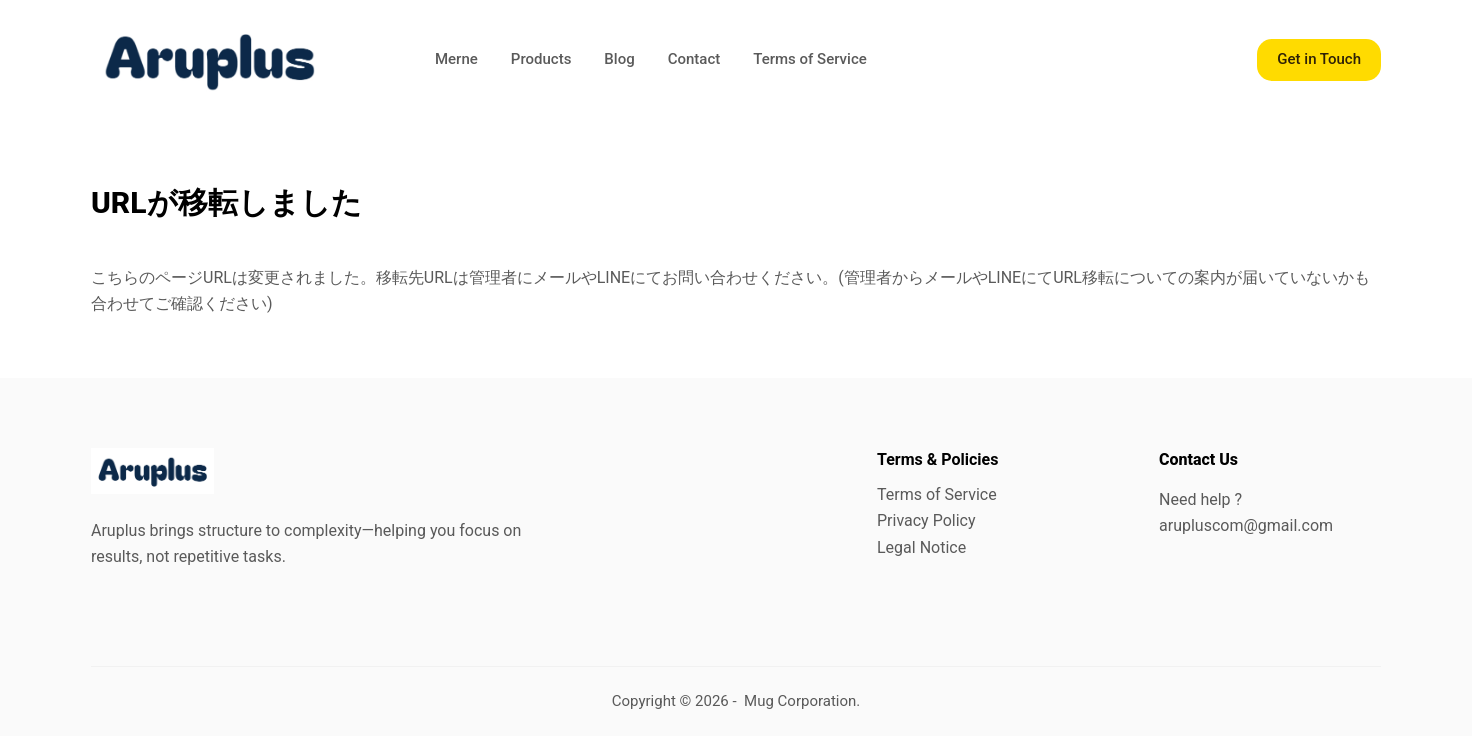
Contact (694, 59)
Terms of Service (810, 59)
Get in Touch (1319, 59)
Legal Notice (921, 547)
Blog (619, 59)
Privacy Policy (926, 520)
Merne (456, 59)
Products (541, 59)
